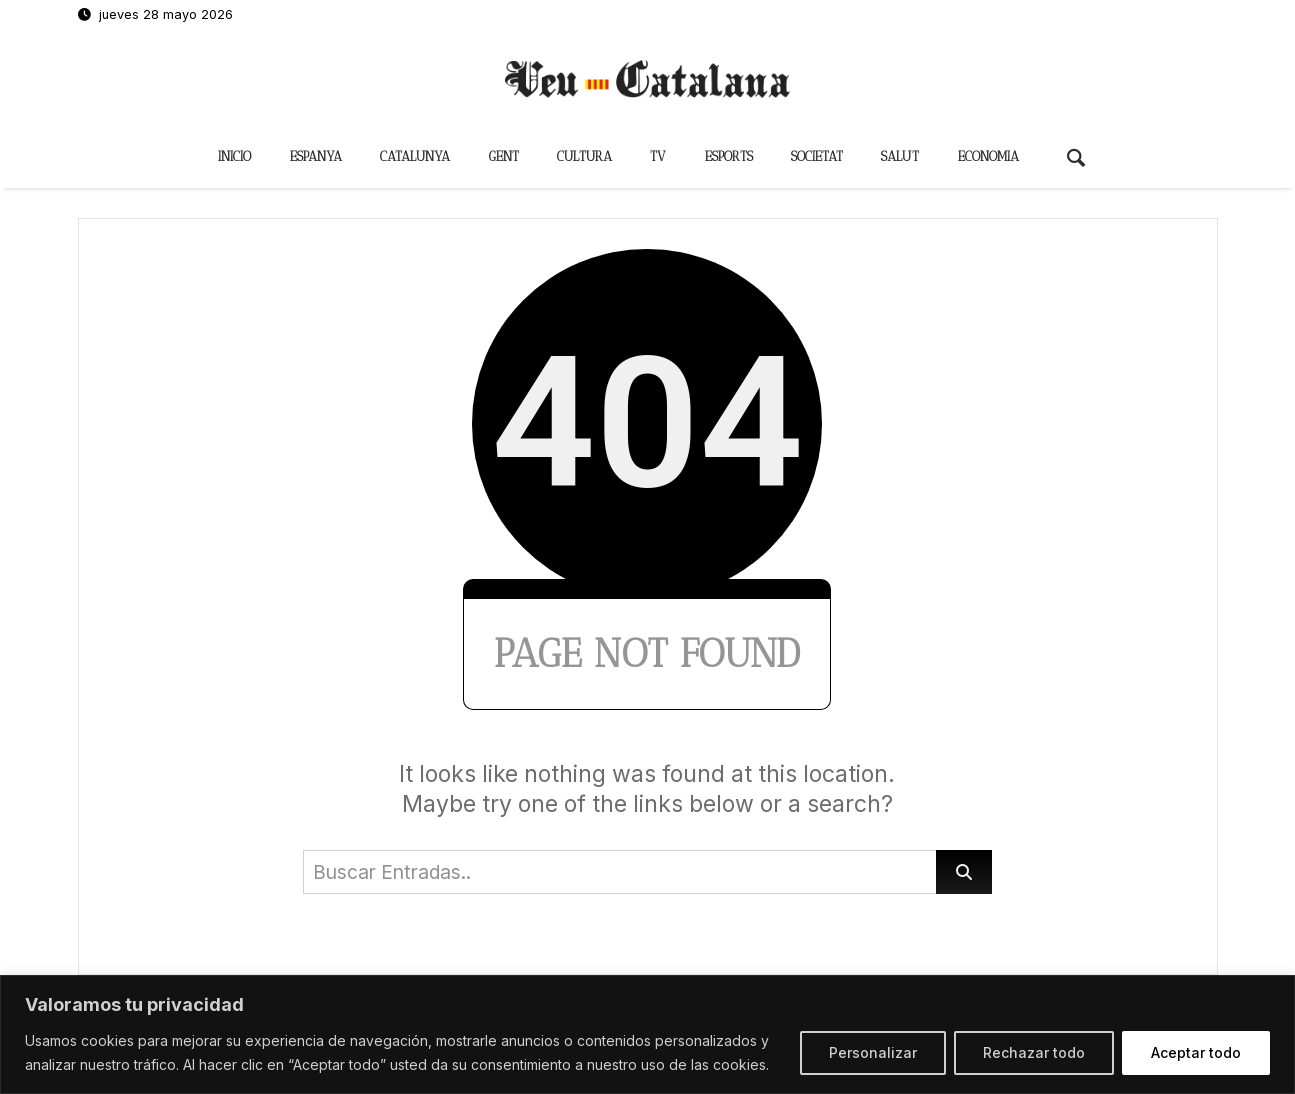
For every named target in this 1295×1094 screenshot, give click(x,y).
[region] (647, 1034)
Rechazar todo (1034, 1052)
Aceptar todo (1196, 1052)
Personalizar (873, 1052)
